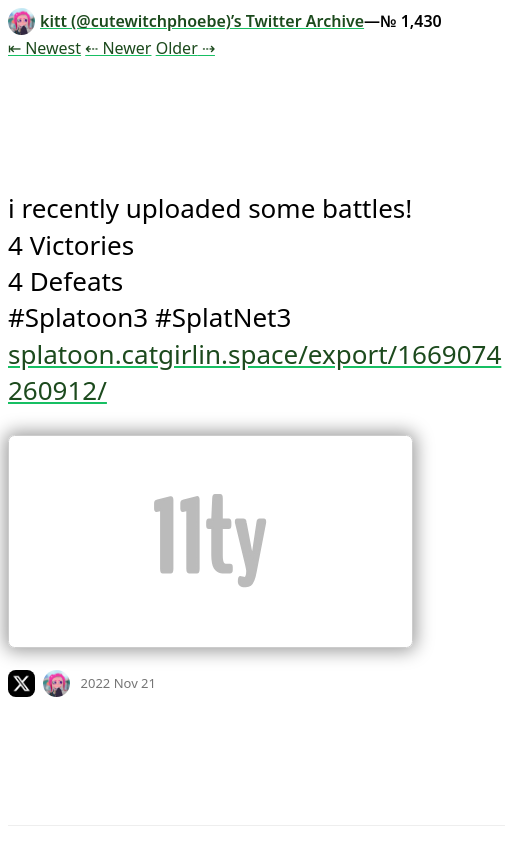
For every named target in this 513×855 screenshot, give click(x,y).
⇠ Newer (118, 48)
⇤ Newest (44, 48)
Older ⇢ (185, 48)
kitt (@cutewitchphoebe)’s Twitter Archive (186, 21)
